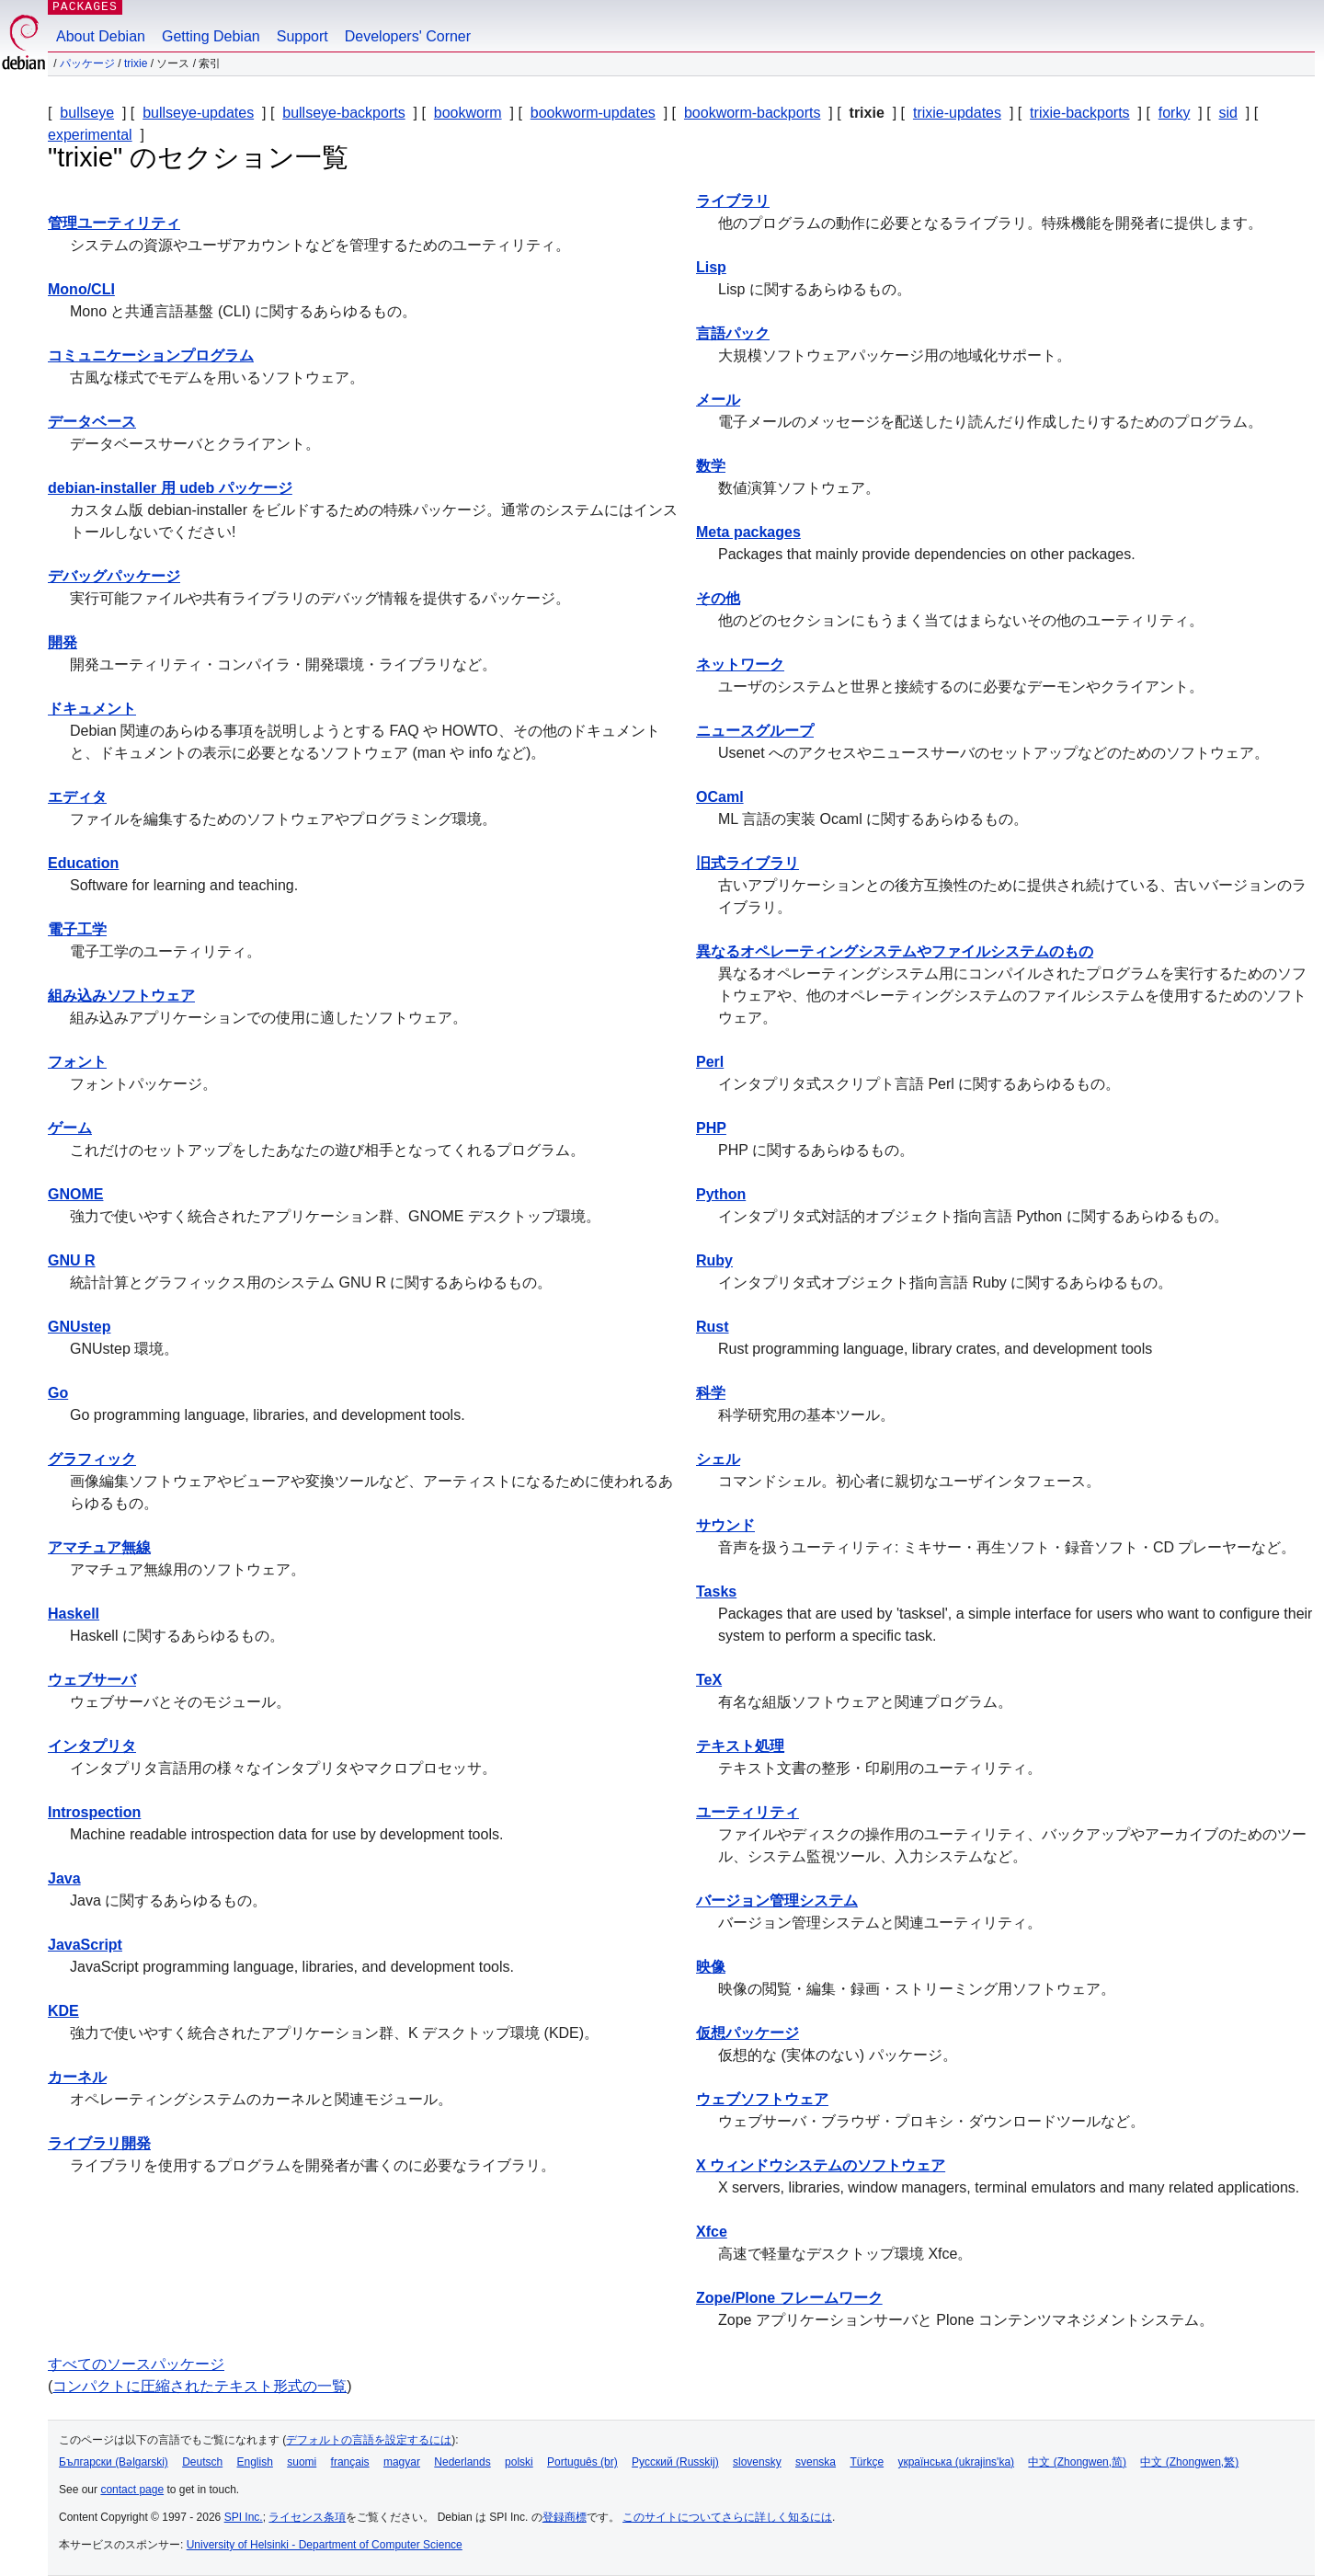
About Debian (100, 36)
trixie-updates (957, 112)
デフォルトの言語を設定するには (368, 2439)
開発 (62, 642)
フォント (77, 1062)
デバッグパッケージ (114, 576)
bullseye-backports (343, 112)
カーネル (77, 2077)
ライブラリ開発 (99, 2143)
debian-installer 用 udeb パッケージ (170, 488)
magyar (401, 2462)
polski (519, 2462)
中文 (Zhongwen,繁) (1189, 2462)
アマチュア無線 (99, 1547)
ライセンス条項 (307, 2517)
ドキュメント (92, 708)
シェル (718, 1459)
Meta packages (748, 532)
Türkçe (867, 2462)
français (350, 2462)
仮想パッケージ (747, 2033)
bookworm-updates (593, 112)
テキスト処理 (740, 1746)
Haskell (73, 1613)
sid (1228, 112)
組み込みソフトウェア (121, 995)
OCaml (720, 797)
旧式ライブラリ (747, 863)
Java (64, 1878)
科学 (710, 1393)
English (255, 2462)
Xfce (711, 2231)
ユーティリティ (747, 1812)
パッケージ (87, 63)
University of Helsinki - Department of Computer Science (324, 2544)
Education (83, 863)
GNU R (72, 1260)
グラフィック (92, 1459)
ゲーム (70, 1128)
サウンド (725, 1525)
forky (1174, 112)
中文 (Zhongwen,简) (1077, 2462)
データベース (92, 421)
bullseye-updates (198, 112)
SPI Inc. (243, 2517)
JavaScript (85, 1944)
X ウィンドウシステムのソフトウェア (820, 2165)
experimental (90, 135)
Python (721, 1194)
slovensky (757, 2462)
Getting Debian (211, 36)
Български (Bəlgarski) (113, 2462)
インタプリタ (92, 1746)
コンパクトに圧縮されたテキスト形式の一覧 (199, 2386)
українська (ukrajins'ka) (955, 2462)
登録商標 (564, 2517)
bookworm (468, 112)
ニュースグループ (755, 730)
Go (58, 1393)
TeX (709, 1680)
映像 (710, 1967)
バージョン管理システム (777, 1900)
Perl (710, 1062)
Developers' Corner (408, 36)
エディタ (77, 797)
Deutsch (202, 2462)
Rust (712, 1326)
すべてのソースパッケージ (136, 2364)
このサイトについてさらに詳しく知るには (727, 2517)
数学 (710, 466)
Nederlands (462, 2462)
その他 (718, 598)
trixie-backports (1079, 112)
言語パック (733, 333)
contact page (132, 2489)
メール (718, 399)
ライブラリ (733, 201)
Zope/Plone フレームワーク (789, 2298)
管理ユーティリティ (114, 223)
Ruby (714, 1260)
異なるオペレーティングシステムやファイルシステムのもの (894, 951)
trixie (135, 63)
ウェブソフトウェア (762, 2099)
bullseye (87, 112)
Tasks (716, 1591)
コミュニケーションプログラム (151, 355)
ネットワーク (740, 664)
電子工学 (77, 929)
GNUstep (79, 1326)
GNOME (75, 1194)
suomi (301, 2462)
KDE (63, 2011)
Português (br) (582, 2462)
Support (302, 36)
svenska (815, 2462)
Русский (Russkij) (675, 2462)
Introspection (94, 1812)
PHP (711, 1128)
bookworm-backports (752, 112)
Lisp (711, 267)
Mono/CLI (81, 289)
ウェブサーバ (92, 1680)
